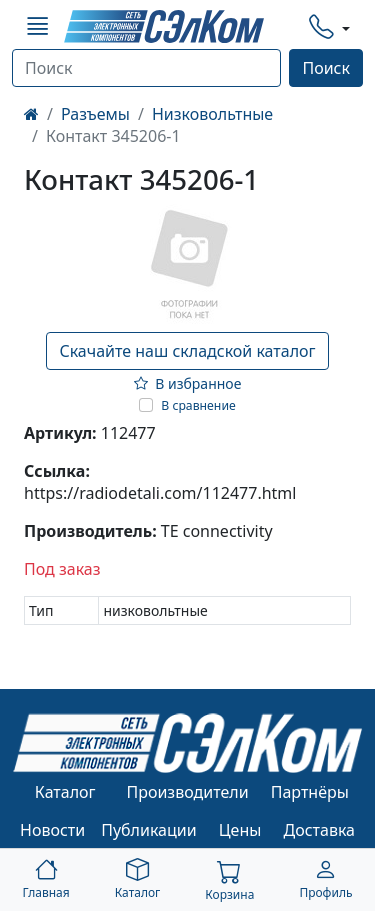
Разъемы (95, 114)
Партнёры (310, 792)
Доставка (320, 830)
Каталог (65, 792)
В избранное (188, 383)
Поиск (326, 68)
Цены (240, 830)
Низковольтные (212, 114)
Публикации (149, 830)
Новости (52, 830)
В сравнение (198, 405)
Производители (187, 792)
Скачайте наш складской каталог (187, 351)
